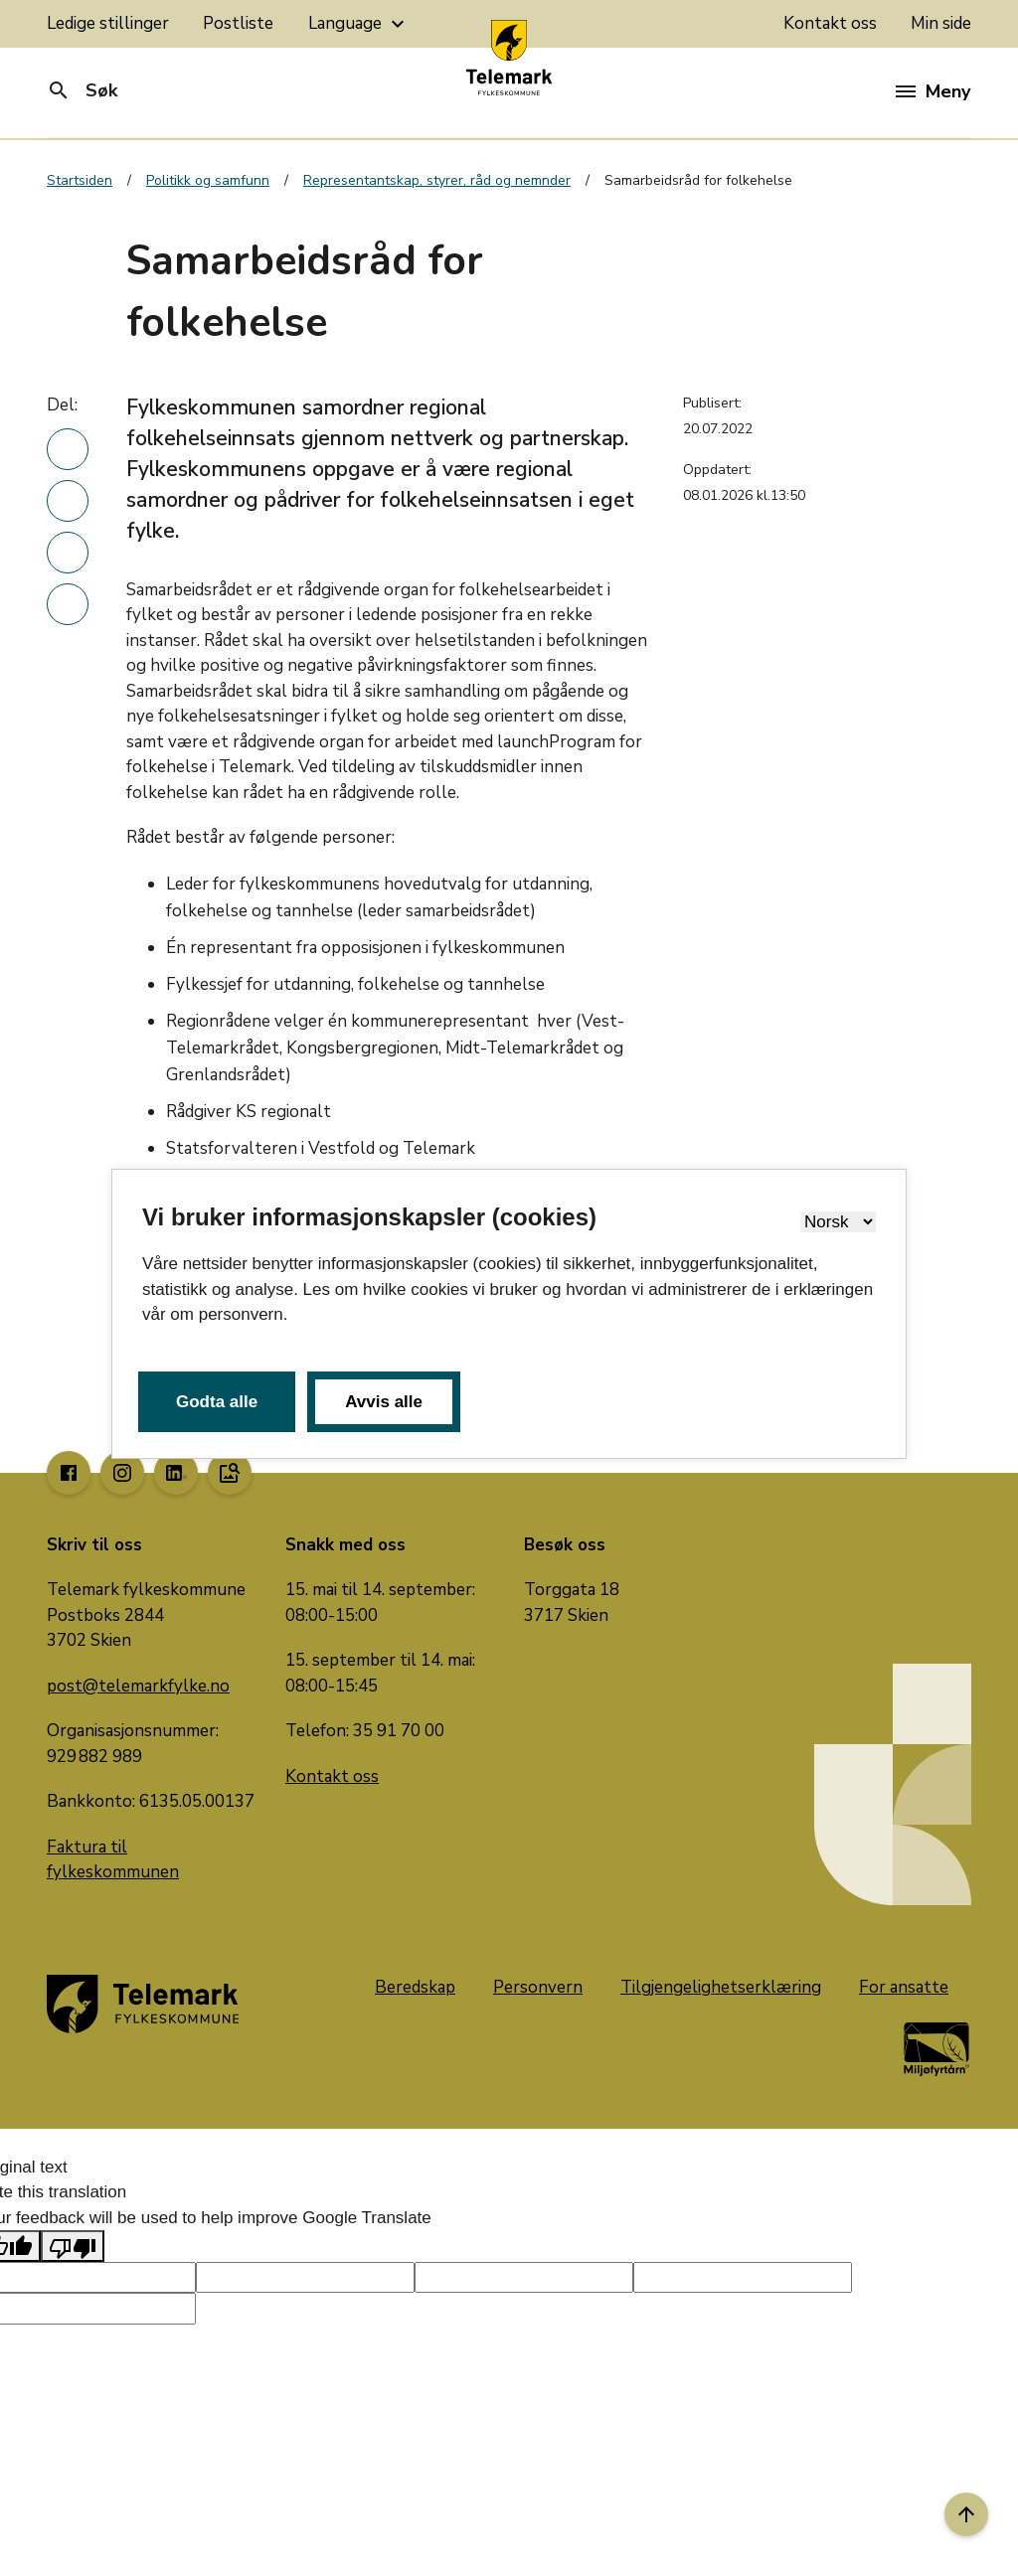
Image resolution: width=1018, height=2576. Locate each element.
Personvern (538, 1987)
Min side (941, 23)
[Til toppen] (966, 2514)
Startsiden (79, 180)
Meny (933, 91)
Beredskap (415, 1987)
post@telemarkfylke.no (138, 1686)
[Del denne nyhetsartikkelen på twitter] (67, 552)
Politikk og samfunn (207, 180)
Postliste (238, 23)
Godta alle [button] (216, 1401)
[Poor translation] (72, 2246)
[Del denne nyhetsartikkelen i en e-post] (67, 604)
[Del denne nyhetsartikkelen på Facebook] (67, 501)
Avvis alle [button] (384, 1401)
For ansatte (903, 1987)
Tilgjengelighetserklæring (720, 1987)
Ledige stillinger (108, 23)
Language (359, 24)
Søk (82, 90)
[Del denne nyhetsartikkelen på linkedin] (67, 449)
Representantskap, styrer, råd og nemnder (437, 180)
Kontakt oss (830, 23)
